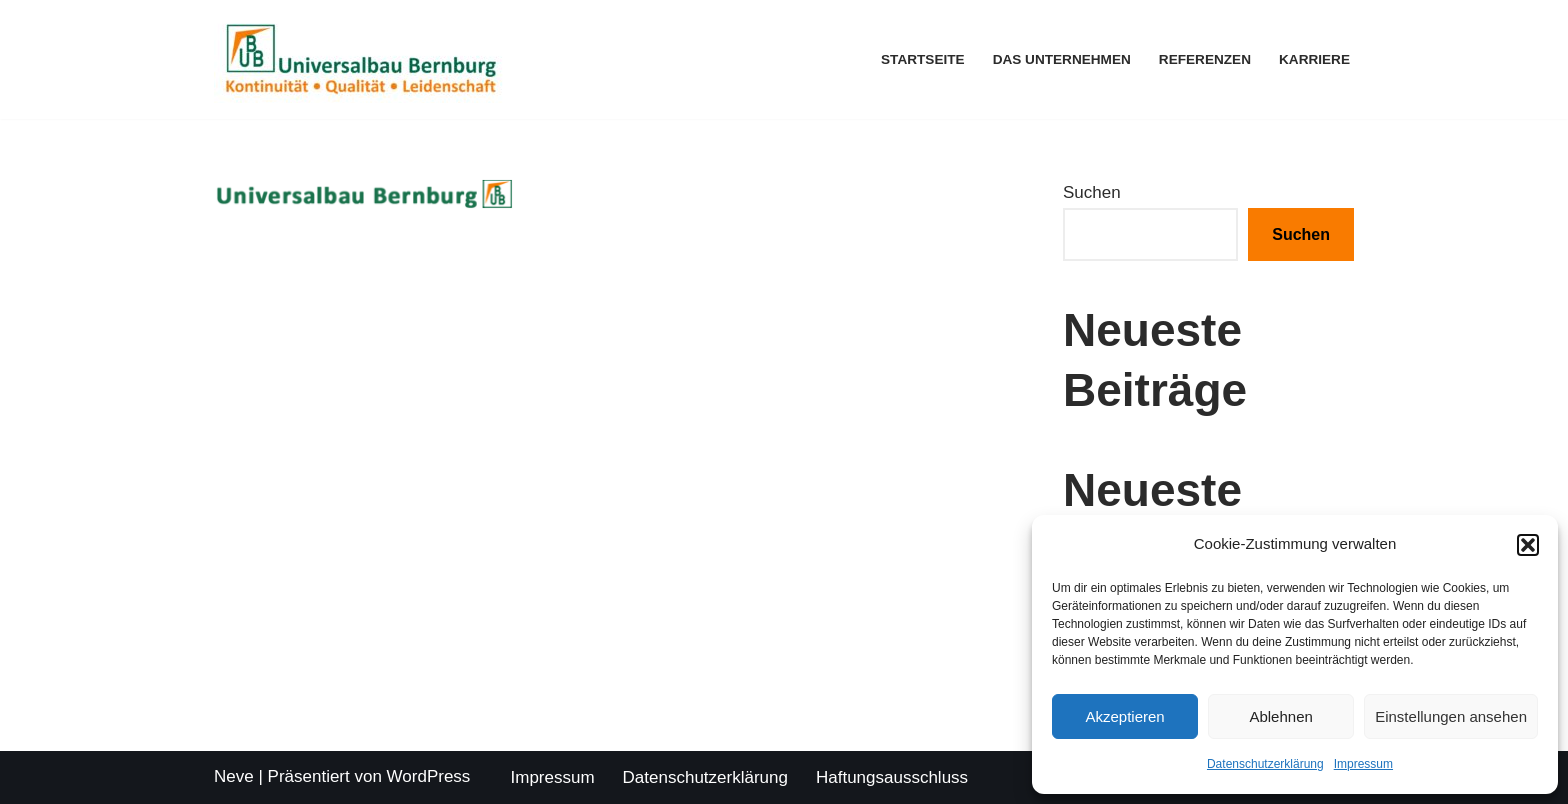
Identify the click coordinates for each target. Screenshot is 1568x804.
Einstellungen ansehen (1451, 716)
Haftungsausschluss (892, 777)
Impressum (1363, 764)
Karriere (1314, 59)
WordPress (429, 776)
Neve (234, 776)
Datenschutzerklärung (1265, 764)
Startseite (923, 59)
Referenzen (1205, 59)
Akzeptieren (1124, 716)
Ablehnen (1280, 716)
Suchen (1092, 192)
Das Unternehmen (1062, 59)
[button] (1528, 545)
